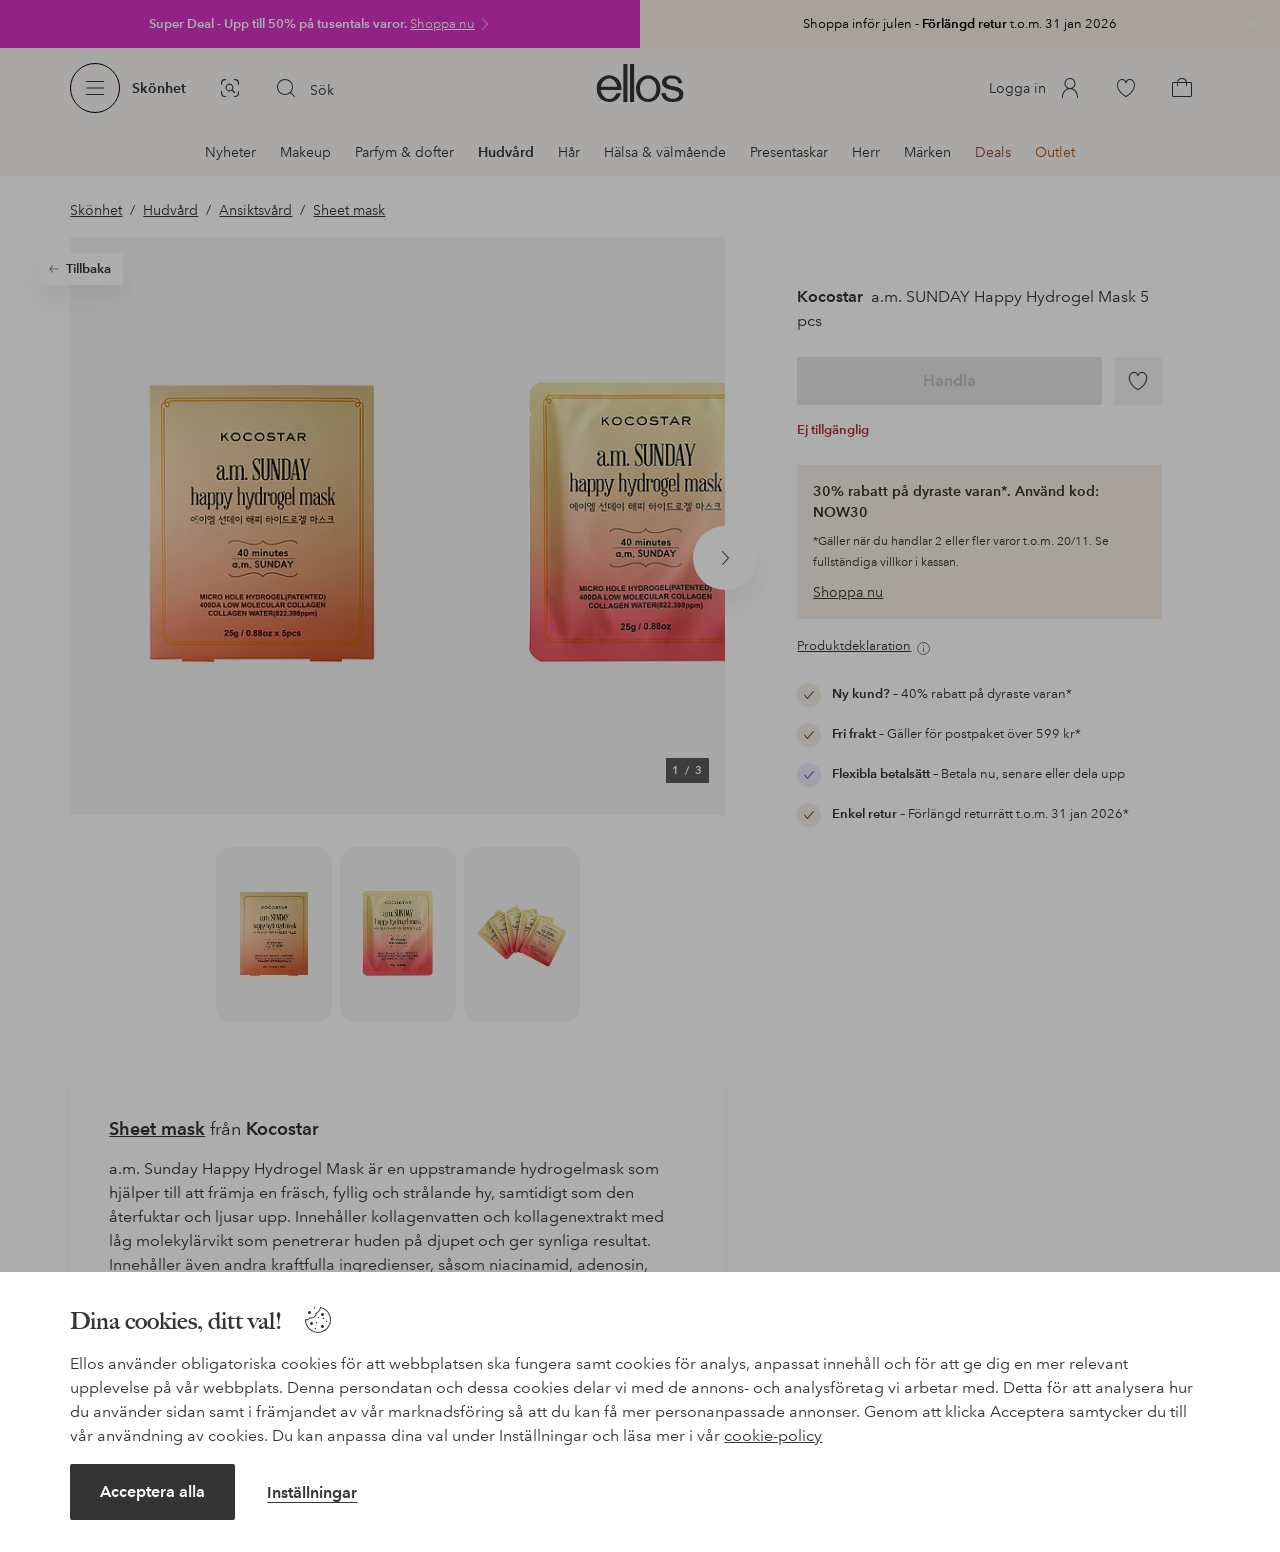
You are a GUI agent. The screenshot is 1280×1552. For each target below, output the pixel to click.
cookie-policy (773, 1435)
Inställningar (312, 1492)
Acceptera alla (152, 1491)
